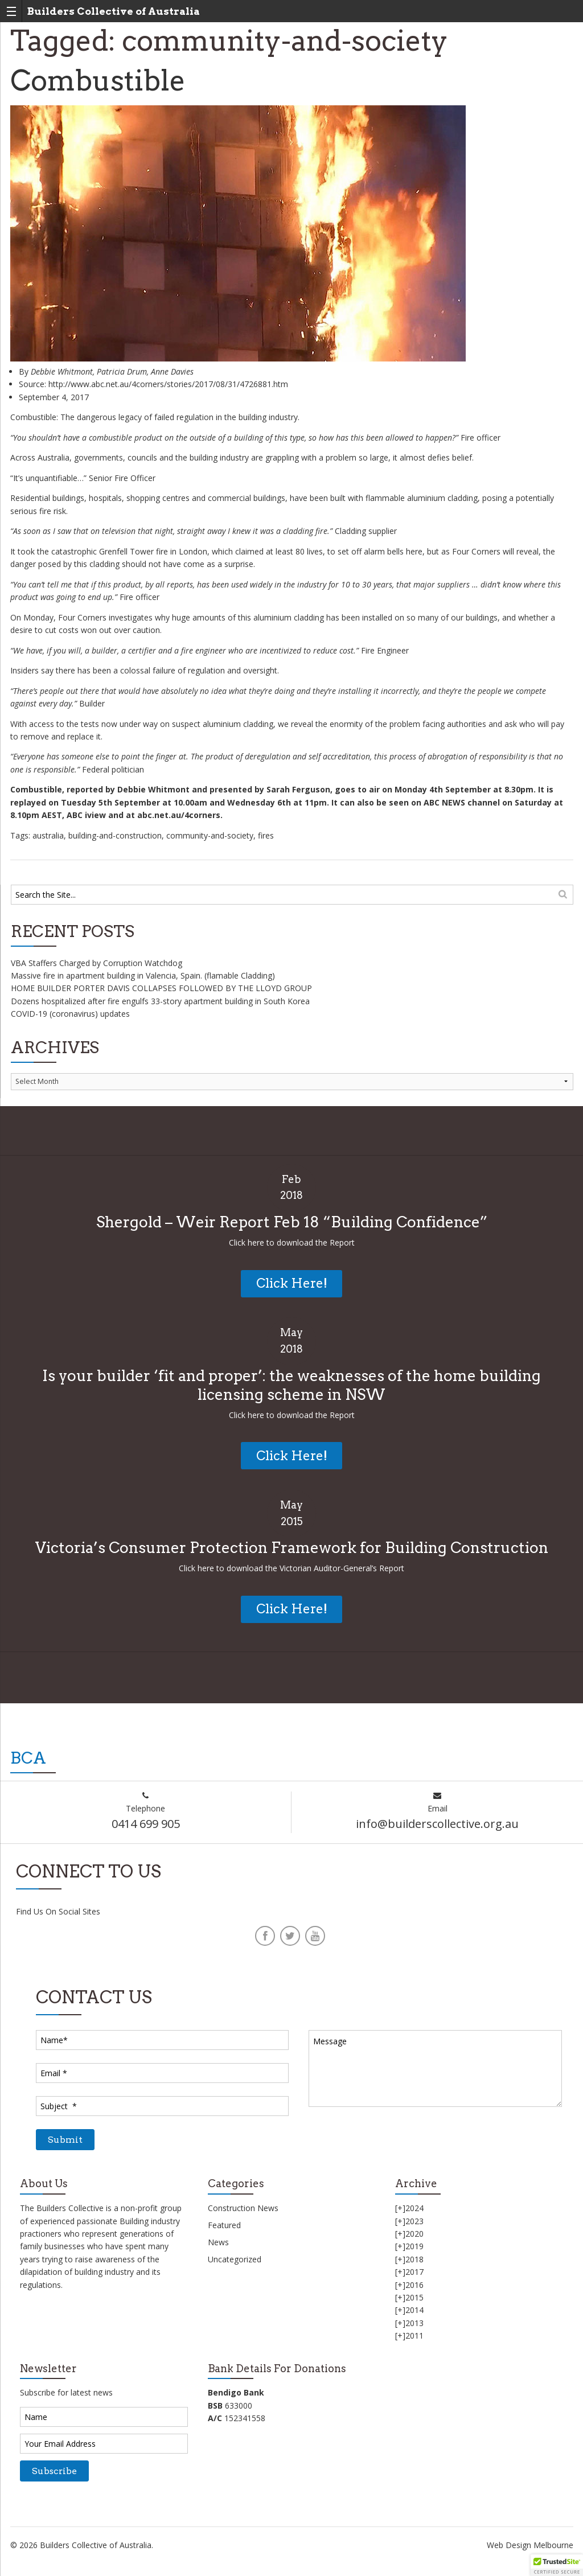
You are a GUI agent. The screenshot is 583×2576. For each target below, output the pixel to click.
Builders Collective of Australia (113, 11)
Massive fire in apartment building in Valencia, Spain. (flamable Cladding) (143, 975)
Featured (224, 2225)
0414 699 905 (146, 1823)
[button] (557, 2565)
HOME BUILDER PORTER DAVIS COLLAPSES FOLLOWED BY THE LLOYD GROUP (161, 988)
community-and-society (209, 835)
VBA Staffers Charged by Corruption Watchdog (96, 963)
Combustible (98, 80)
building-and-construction (115, 835)
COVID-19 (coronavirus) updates (70, 1013)
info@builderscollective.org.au (437, 1823)
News (218, 2242)
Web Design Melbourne (530, 2545)
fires (266, 835)
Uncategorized (234, 2259)
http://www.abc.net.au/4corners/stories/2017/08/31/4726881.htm (168, 384)
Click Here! (291, 1283)
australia (48, 835)
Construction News (243, 2208)
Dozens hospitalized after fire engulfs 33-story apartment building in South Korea (160, 1001)
